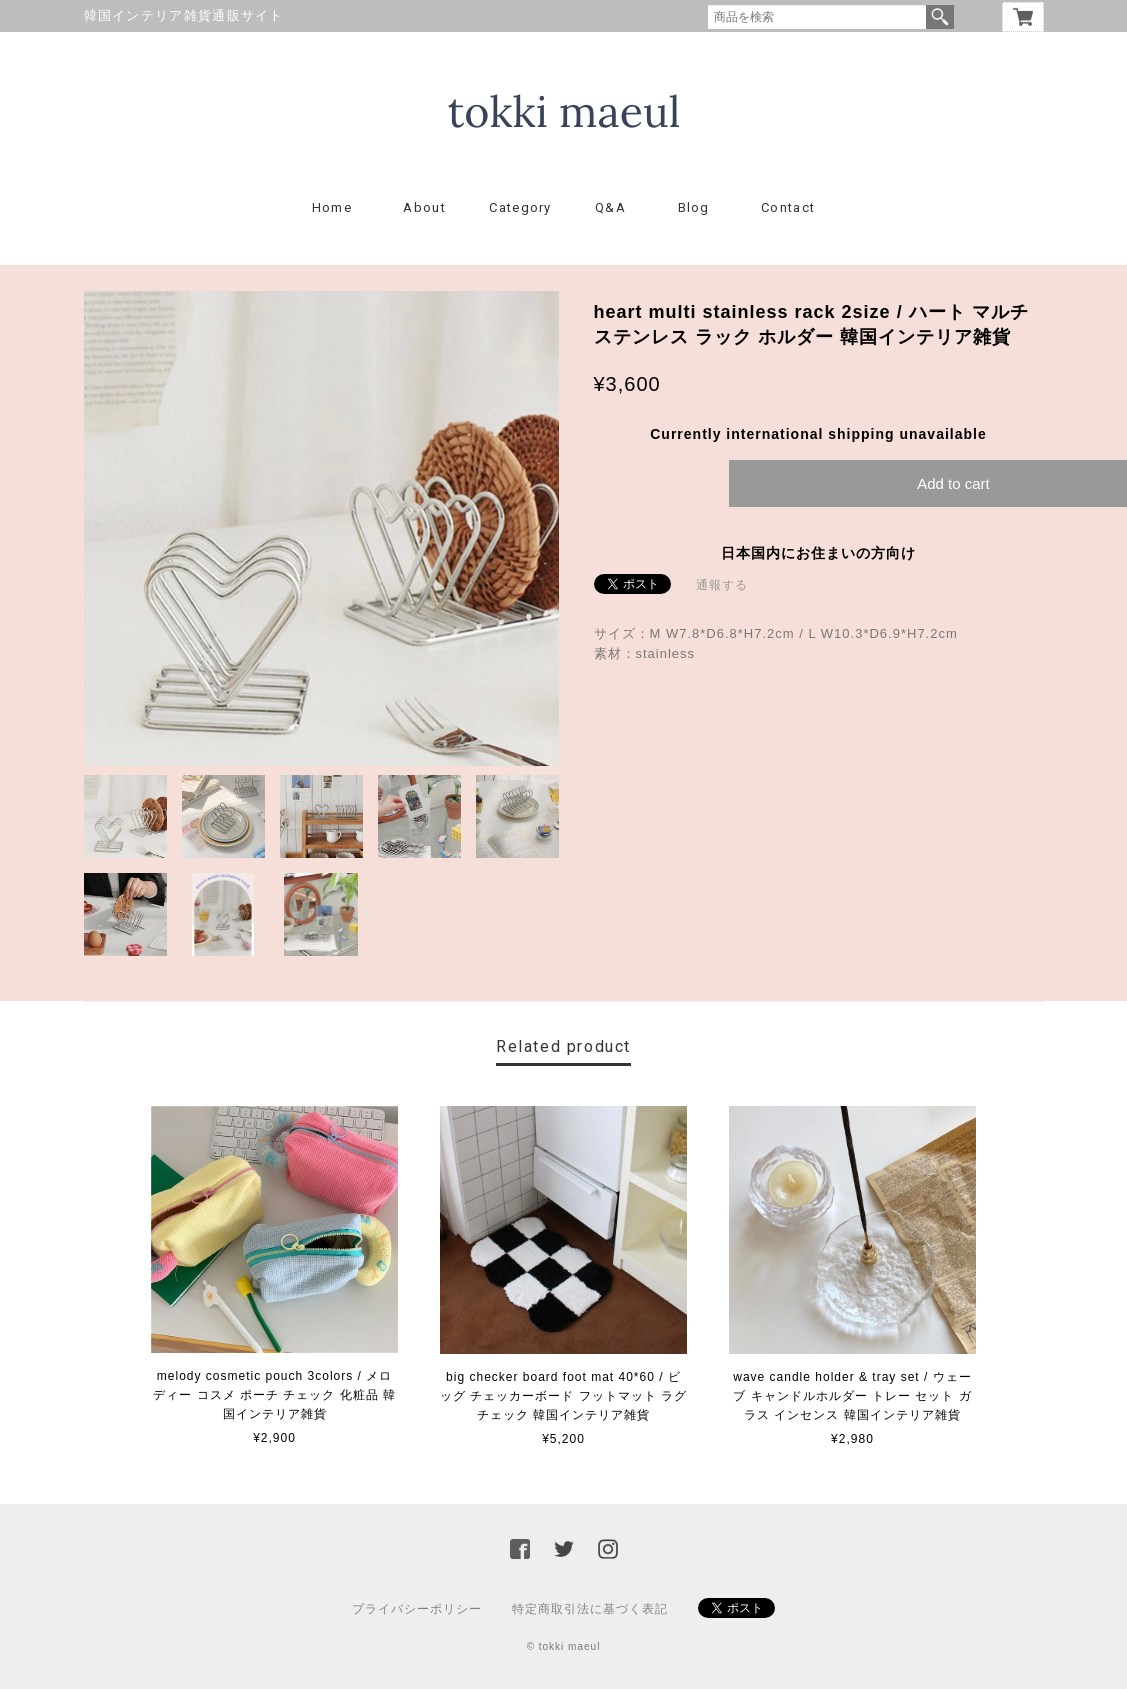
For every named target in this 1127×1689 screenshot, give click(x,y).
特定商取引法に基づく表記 (590, 1609)
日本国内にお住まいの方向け (818, 553)
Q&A (610, 207)
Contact (788, 207)
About (424, 207)
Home (332, 207)
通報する (722, 585)
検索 (940, 17)
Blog (694, 207)
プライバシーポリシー (417, 1609)
